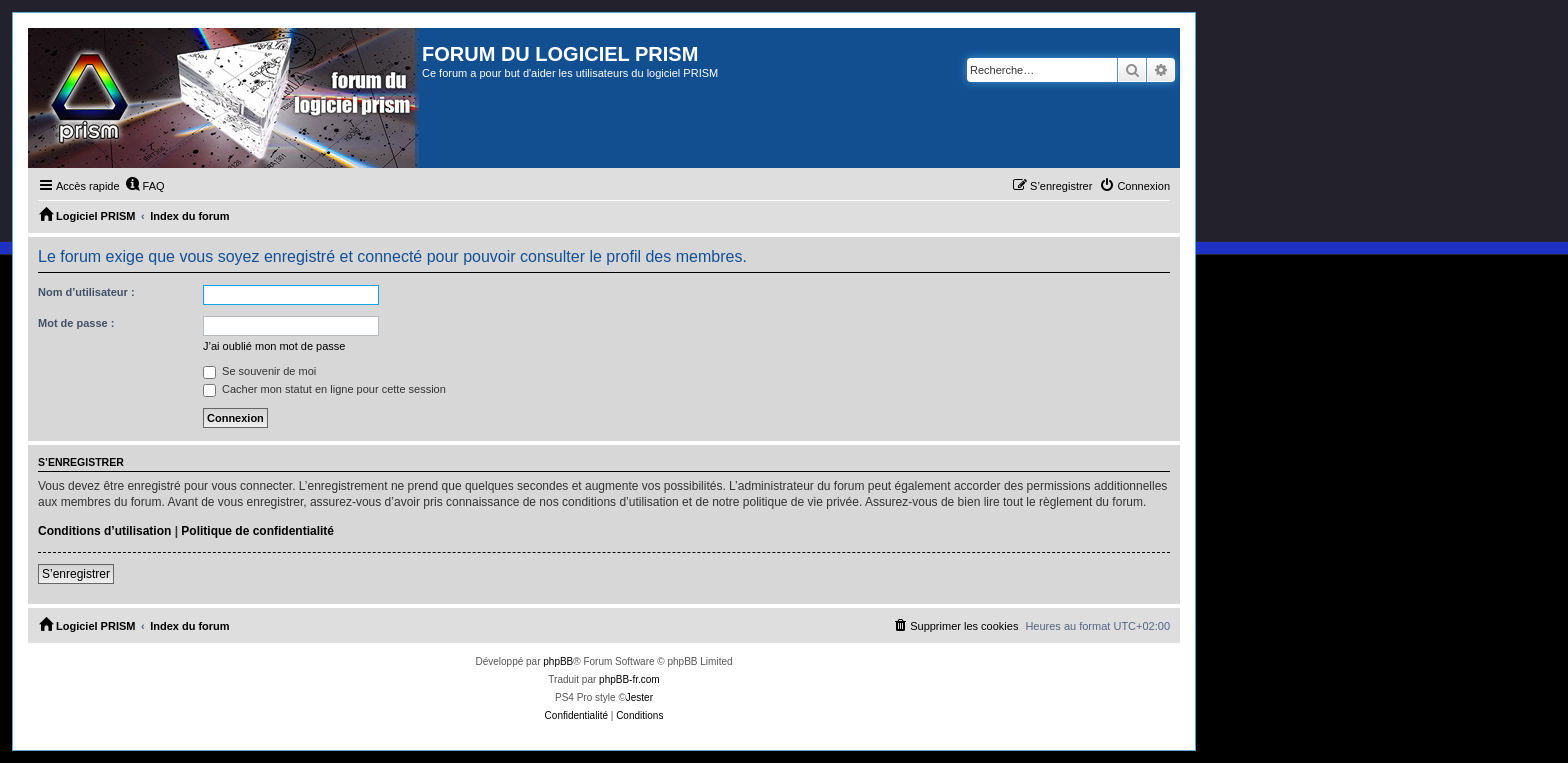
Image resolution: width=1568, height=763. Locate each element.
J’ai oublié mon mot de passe (274, 346)
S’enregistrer (76, 574)
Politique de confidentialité (257, 531)
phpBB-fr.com (629, 679)
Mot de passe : (76, 323)
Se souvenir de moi (259, 371)
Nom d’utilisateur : (86, 292)
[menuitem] (145, 186)
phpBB (558, 661)
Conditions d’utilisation (104, 531)
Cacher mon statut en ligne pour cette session (324, 389)
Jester (639, 697)
